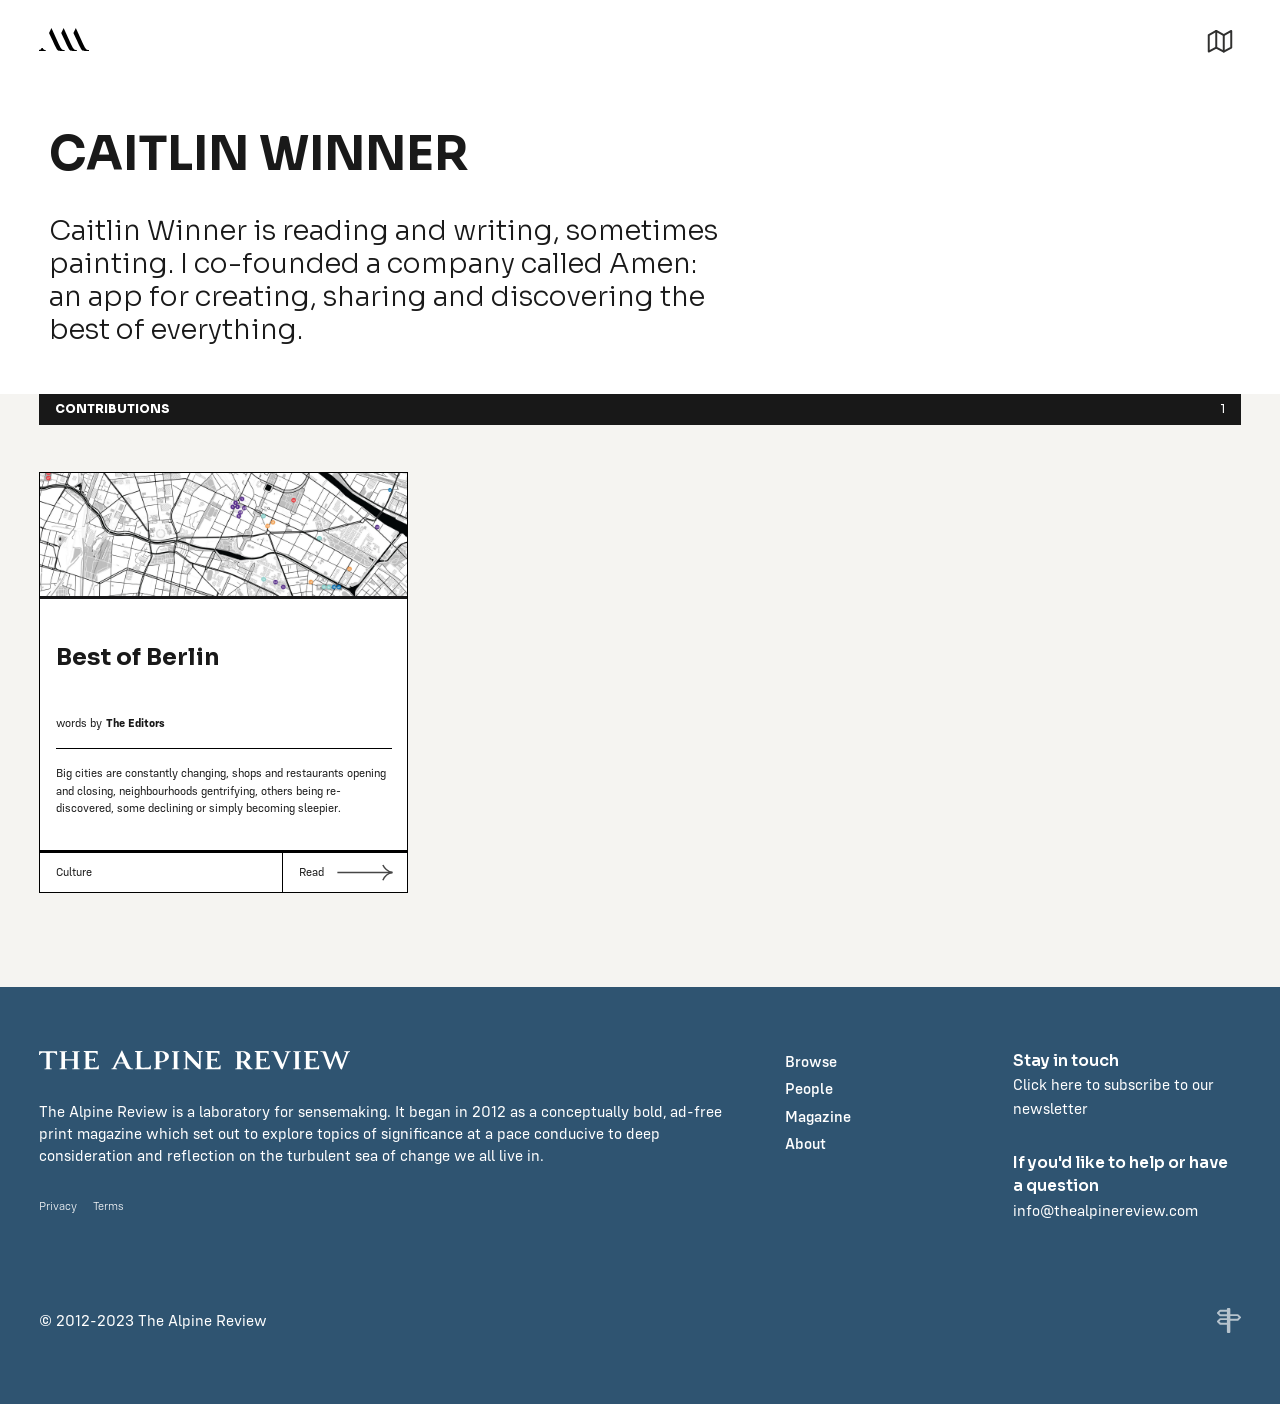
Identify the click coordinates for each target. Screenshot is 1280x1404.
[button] (1220, 39)
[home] (64, 39)
